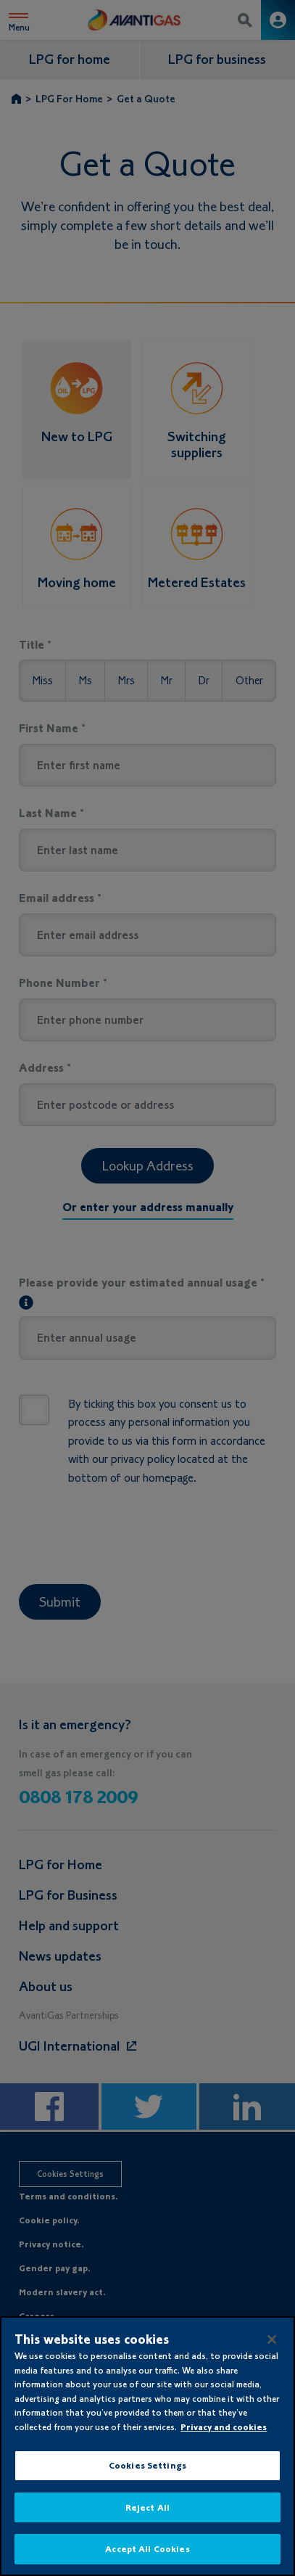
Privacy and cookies (223, 2426)
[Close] (272, 2339)
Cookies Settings (147, 2465)
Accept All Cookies (147, 2548)
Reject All (147, 2507)
